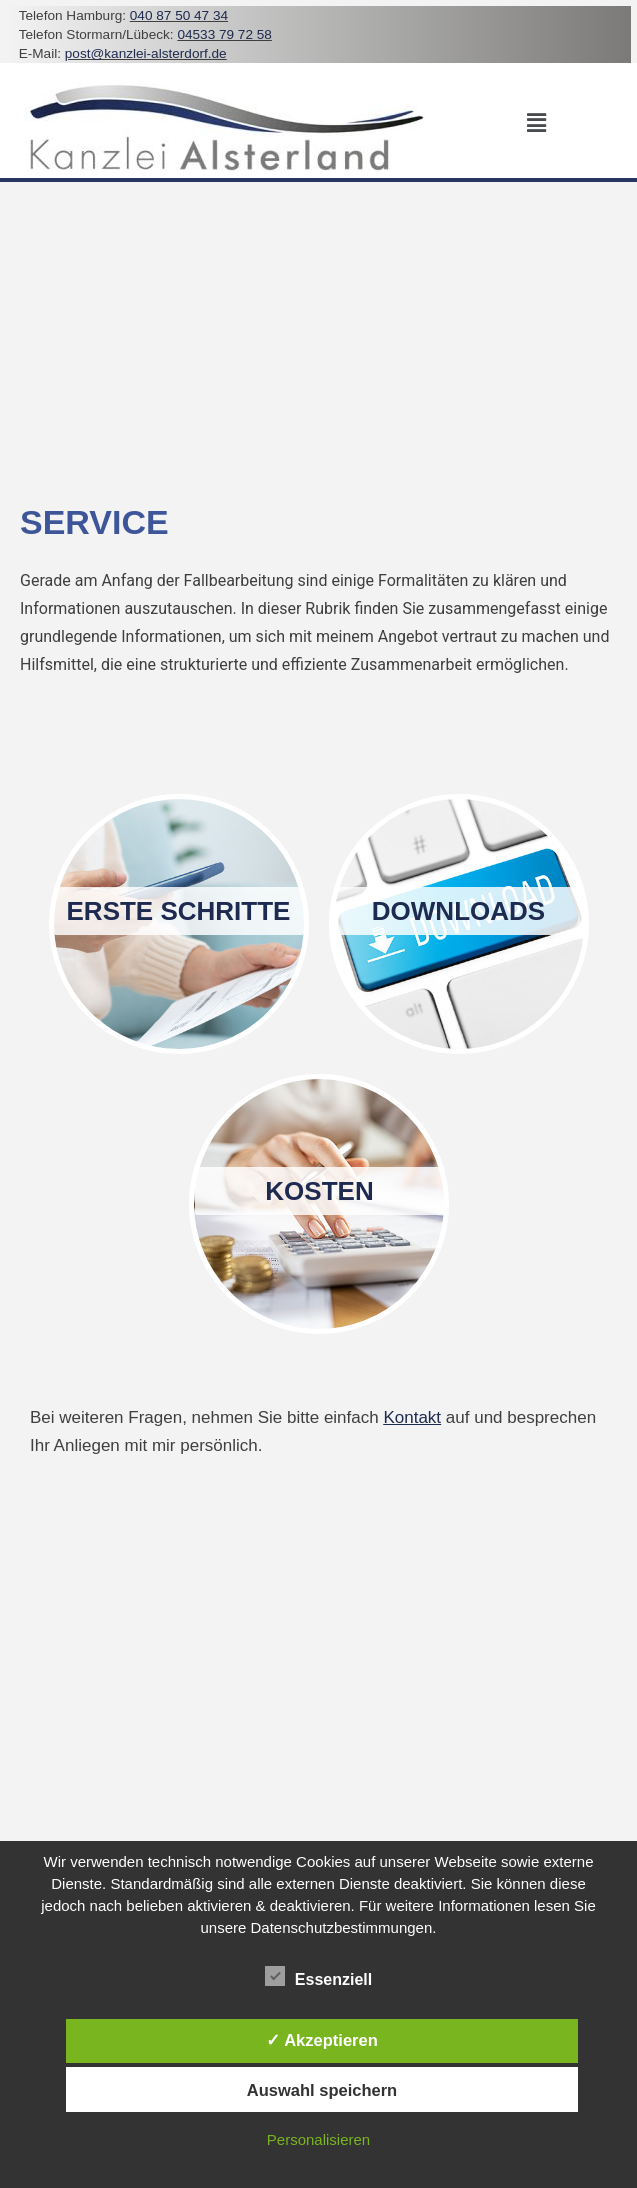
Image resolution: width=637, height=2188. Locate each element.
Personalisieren (318, 2139)
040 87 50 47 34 (179, 15)
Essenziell (318, 1976)
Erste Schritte (179, 911)
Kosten (319, 1191)
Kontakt (412, 1417)
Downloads (458, 911)
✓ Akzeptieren (322, 2040)
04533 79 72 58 (224, 34)
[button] (537, 123)
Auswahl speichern (322, 2090)
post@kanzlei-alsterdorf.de (146, 53)
